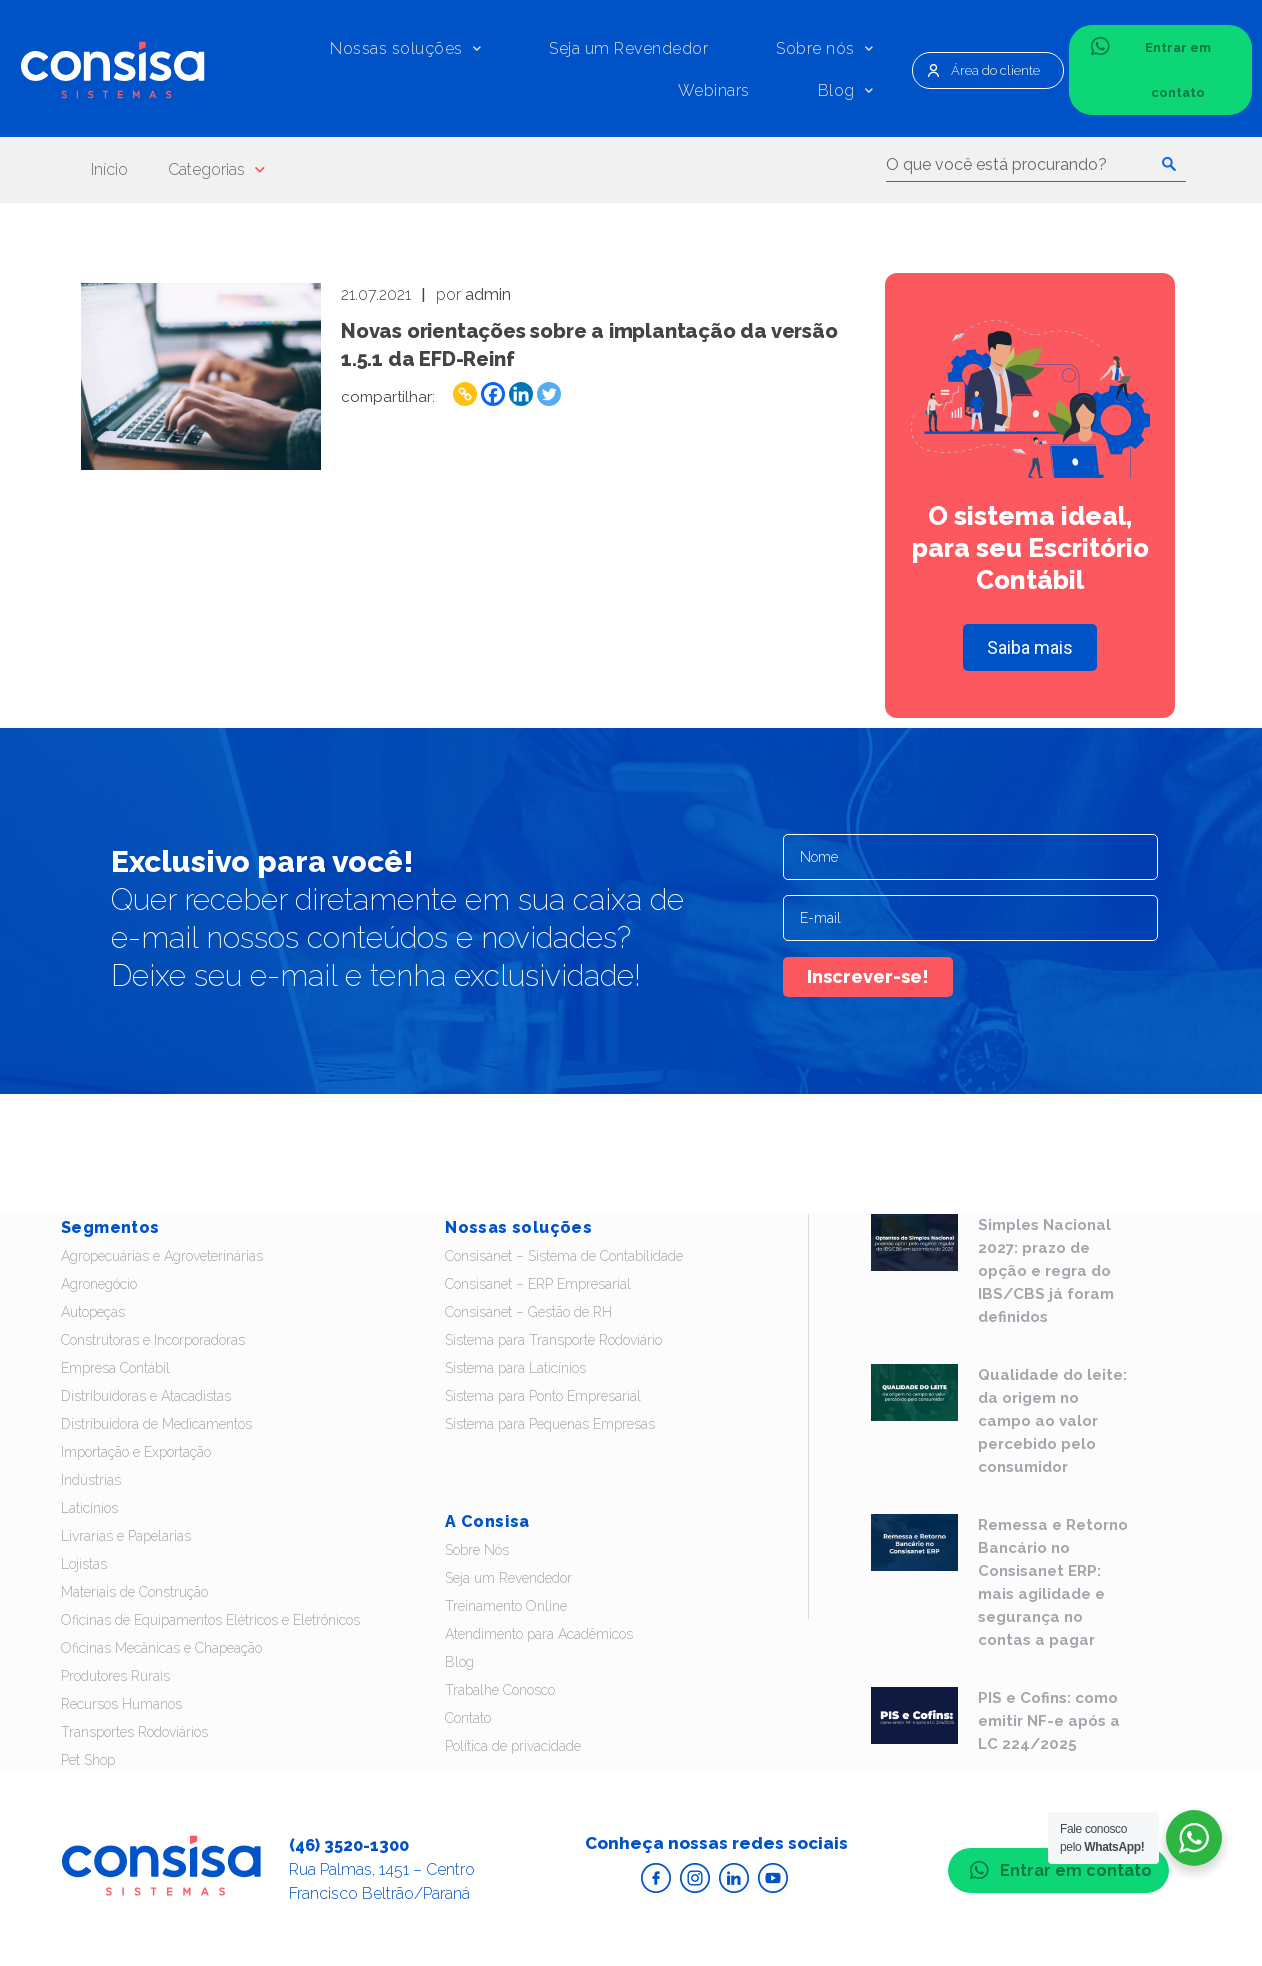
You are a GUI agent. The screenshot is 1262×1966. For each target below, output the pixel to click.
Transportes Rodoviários (134, 1732)
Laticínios (89, 1508)
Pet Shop (88, 1760)
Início (109, 169)
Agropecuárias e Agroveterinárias (162, 1256)
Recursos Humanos (121, 1704)
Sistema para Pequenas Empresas (550, 1424)
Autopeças (93, 1312)
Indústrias (91, 1480)
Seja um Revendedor (628, 48)
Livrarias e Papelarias (126, 1536)
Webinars (714, 90)
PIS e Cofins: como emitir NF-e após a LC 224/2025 (1049, 1721)
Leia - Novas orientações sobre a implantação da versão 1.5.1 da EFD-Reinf (201, 376)
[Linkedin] (521, 394)
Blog (846, 90)
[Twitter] (549, 394)
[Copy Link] (465, 394)
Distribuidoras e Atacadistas (146, 1396)
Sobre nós (824, 48)
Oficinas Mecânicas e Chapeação (161, 1648)
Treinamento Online (506, 1606)
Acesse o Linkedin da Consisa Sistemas (734, 1878)
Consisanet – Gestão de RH (528, 1312)
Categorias (216, 169)
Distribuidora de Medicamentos (156, 1424)
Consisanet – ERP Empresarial (538, 1284)
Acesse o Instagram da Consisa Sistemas (695, 1878)
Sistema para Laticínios (515, 1368)
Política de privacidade (513, 1746)
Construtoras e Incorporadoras (153, 1340)
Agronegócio (99, 1284)
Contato (468, 1718)
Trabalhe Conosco (500, 1690)
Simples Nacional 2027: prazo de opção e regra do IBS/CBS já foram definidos (1046, 1271)
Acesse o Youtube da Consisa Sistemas (773, 1878)
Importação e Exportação (136, 1452)
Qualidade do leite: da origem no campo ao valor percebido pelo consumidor (1052, 1421)
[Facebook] (493, 394)
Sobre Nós (477, 1550)
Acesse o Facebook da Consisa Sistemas (656, 1878)
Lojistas (84, 1564)
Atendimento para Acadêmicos (539, 1634)
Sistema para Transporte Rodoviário (553, 1340)
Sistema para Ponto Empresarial (543, 1396)
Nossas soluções (405, 48)
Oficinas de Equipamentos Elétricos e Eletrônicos (210, 1620)
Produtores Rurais (115, 1676)
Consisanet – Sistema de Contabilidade (564, 1256)
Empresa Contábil (115, 1368)
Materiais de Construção (134, 1592)
